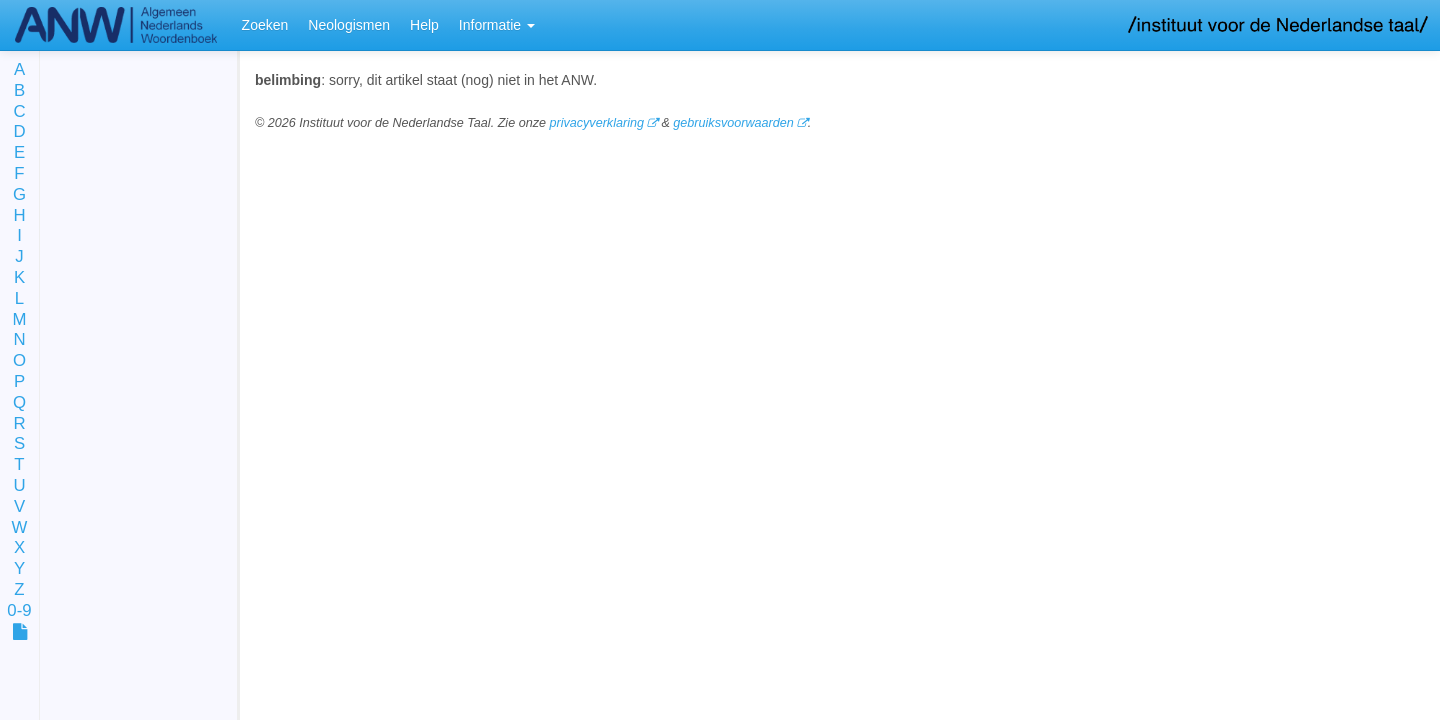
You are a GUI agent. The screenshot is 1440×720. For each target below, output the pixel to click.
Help (424, 25)
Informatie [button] (497, 25)
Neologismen (349, 25)
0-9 (19, 611)
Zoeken (265, 25)
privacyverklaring (596, 123)
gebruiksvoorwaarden (733, 123)
